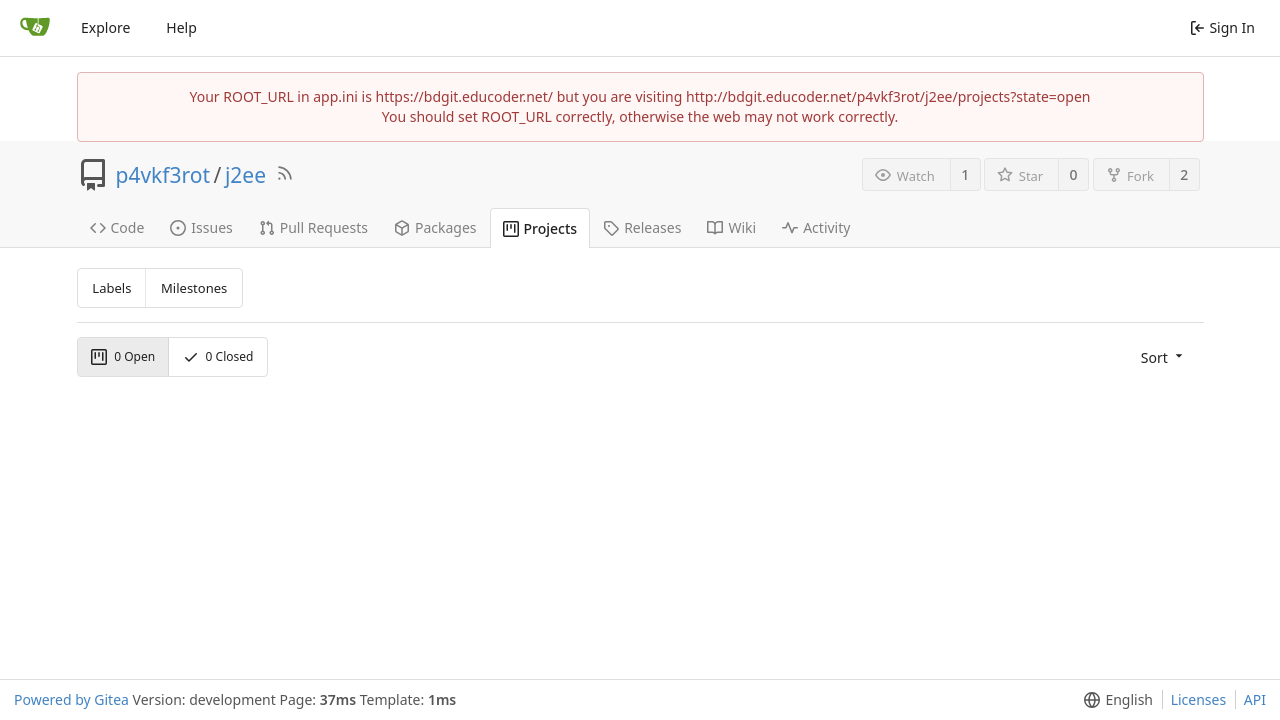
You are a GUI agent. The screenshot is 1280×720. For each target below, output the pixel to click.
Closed (218, 356)
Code (117, 227)
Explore (105, 27)
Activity (816, 227)
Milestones (194, 288)
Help (181, 27)
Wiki (731, 227)
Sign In (1222, 27)
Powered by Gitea (71, 699)
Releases (642, 227)
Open (123, 356)
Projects (540, 228)
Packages (435, 227)
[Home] (35, 28)
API (1255, 699)
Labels (111, 288)
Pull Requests (313, 227)
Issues (201, 227)
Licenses (1199, 699)
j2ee (245, 175)
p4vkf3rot (163, 175)
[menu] (1163, 356)
